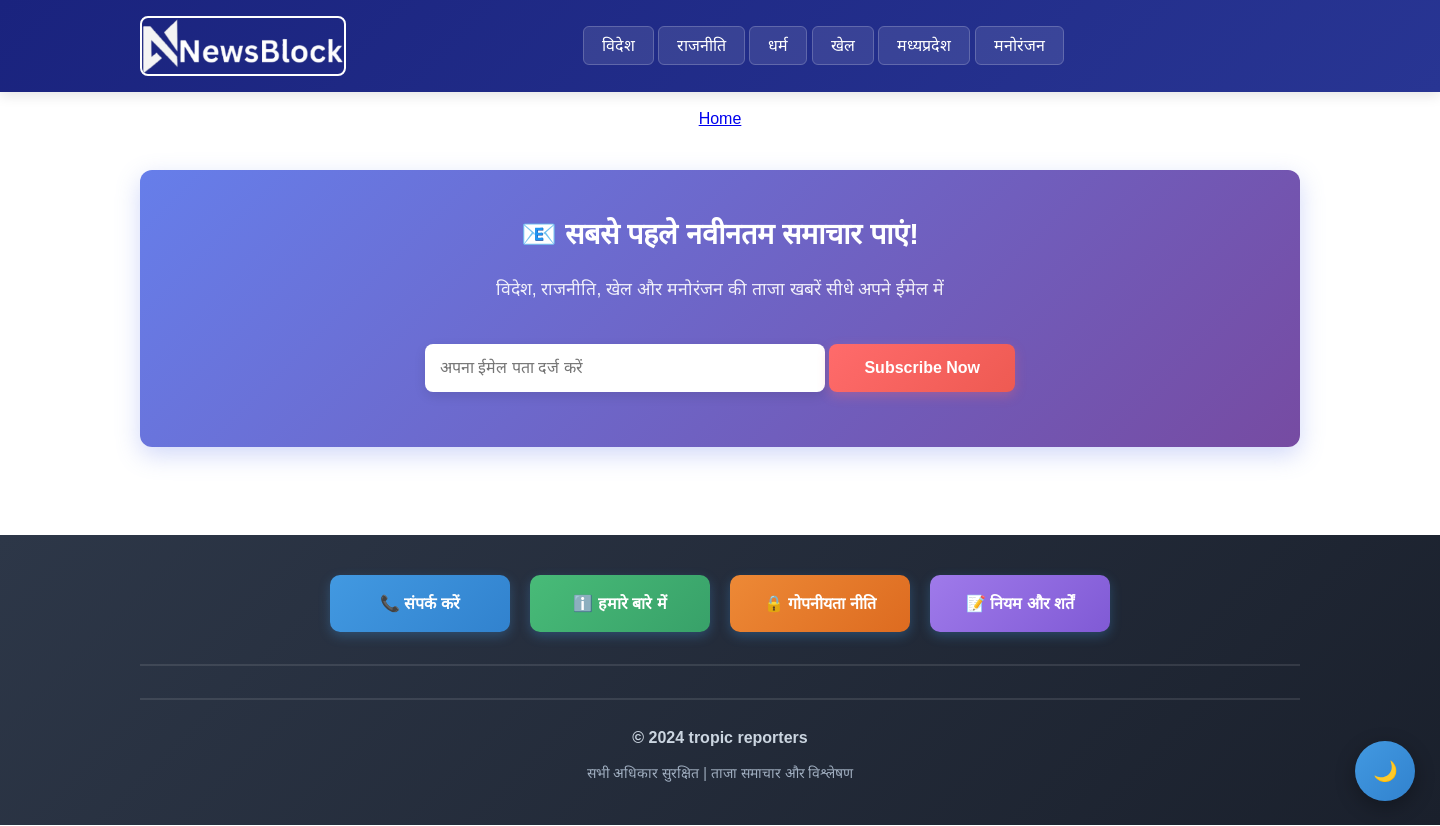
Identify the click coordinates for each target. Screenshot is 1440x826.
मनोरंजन (1019, 45)
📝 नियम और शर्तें (1020, 603)
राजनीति (701, 45)
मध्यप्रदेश (924, 45)
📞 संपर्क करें (420, 603)
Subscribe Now (922, 367)
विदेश (618, 45)
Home (720, 118)
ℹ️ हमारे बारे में (619, 603)
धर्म (778, 45)
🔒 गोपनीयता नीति (820, 603)
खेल (843, 45)
